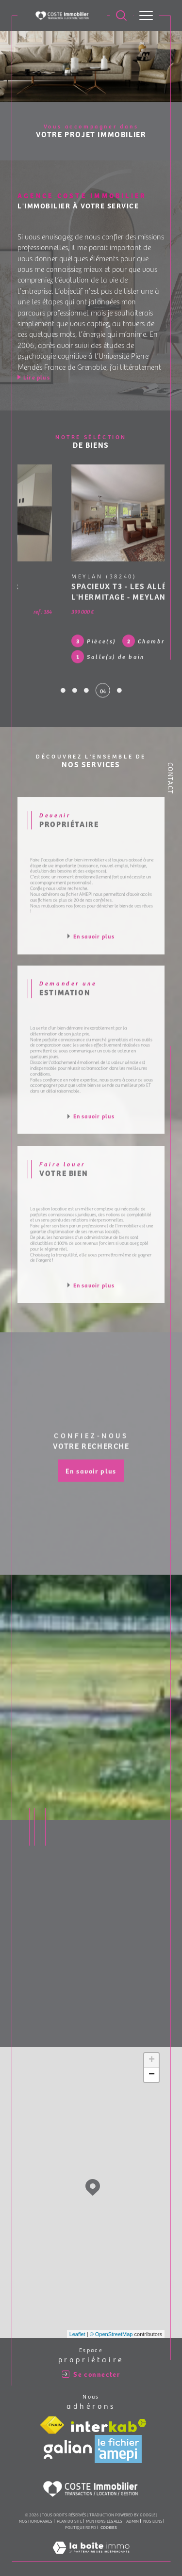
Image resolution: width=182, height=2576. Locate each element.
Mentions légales (104, 2511)
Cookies (108, 2517)
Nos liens (153, 2511)
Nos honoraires (35, 2511)
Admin (132, 2511)
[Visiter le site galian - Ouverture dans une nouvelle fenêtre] (68, 2439)
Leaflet (77, 2324)
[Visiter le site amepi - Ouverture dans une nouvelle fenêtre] (118, 2439)
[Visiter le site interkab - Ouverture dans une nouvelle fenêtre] (109, 2415)
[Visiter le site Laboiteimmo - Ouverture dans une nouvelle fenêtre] (91, 2547)
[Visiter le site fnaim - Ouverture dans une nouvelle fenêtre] (52, 2415)
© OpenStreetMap (111, 2324)
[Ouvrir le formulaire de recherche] (121, 15)
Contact (170, 778)
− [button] (152, 2065)
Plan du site (69, 2511)
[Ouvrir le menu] (146, 15)
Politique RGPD (80, 2517)
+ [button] (152, 2050)
